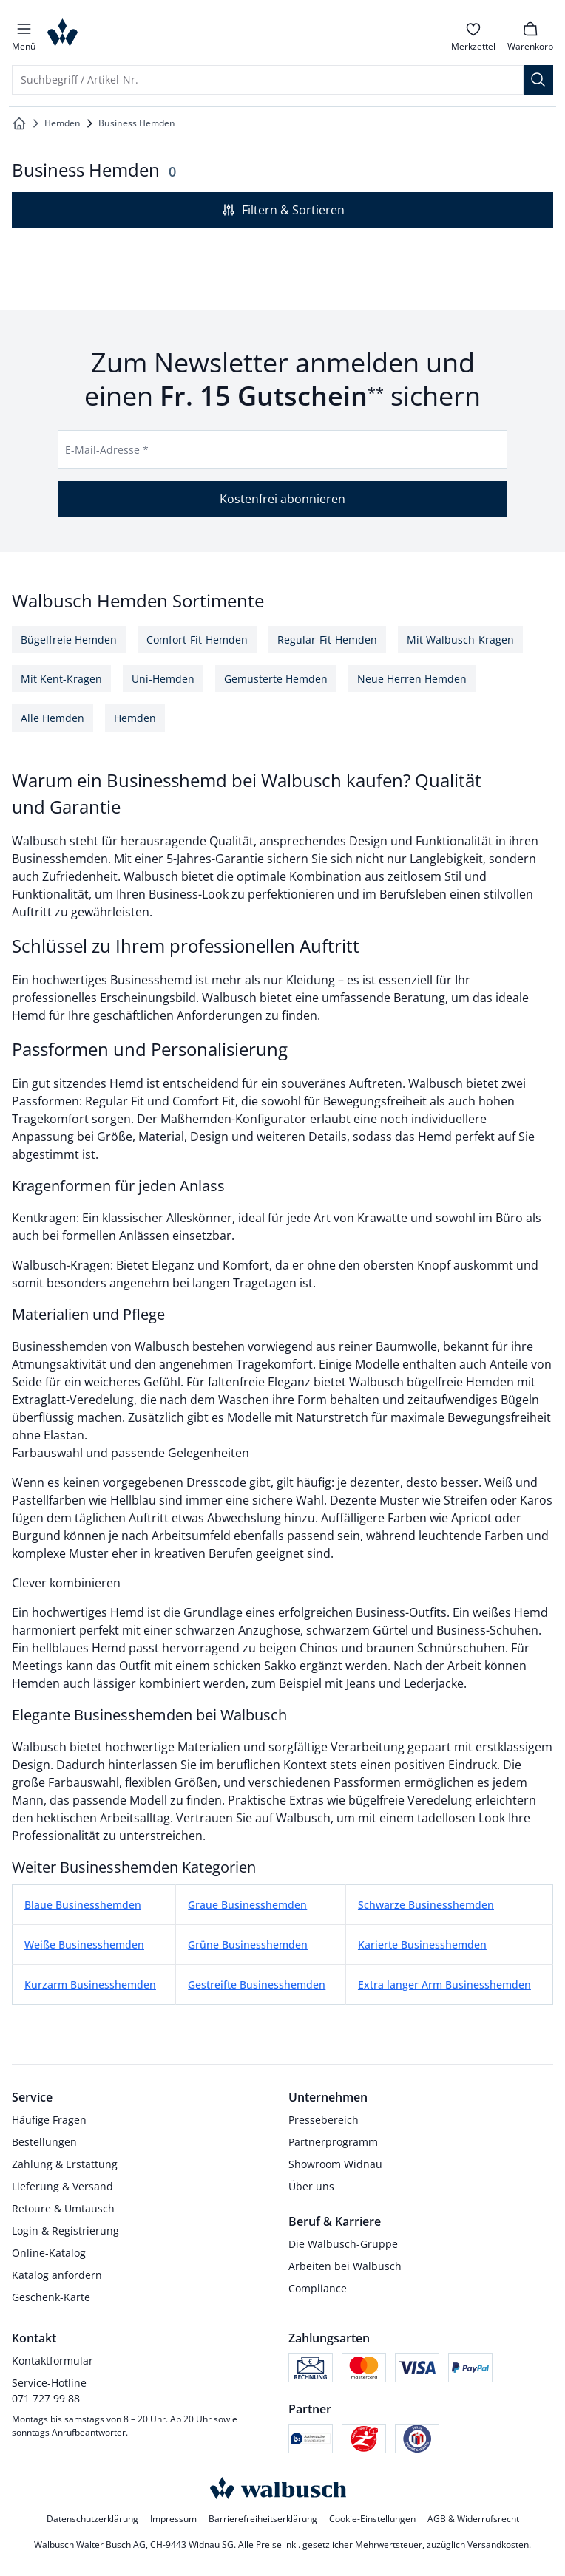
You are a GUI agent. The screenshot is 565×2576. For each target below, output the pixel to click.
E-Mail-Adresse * (107, 450)
